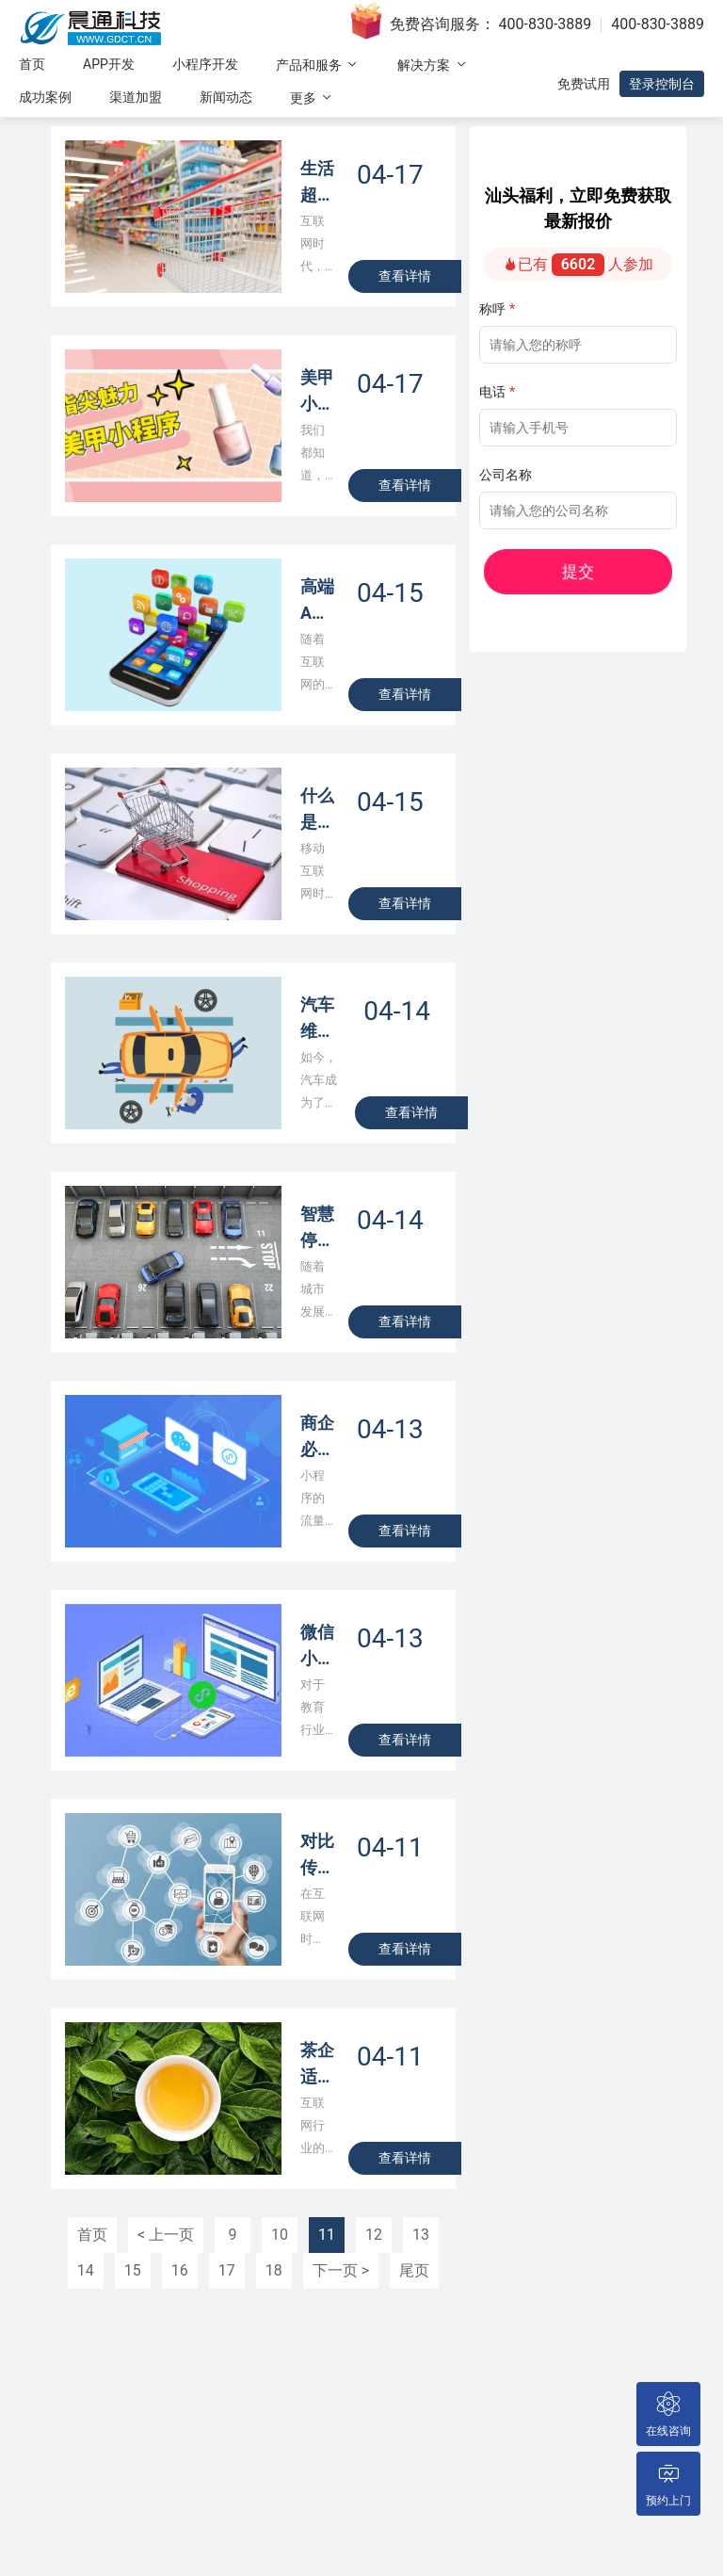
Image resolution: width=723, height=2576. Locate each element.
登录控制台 (662, 83)
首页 (32, 64)
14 (85, 2270)
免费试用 (583, 83)
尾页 (414, 2270)
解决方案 (432, 65)
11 (326, 2235)
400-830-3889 (545, 24)
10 (279, 2235)
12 (373, 2235)
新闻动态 (226, 97)
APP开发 (109, 64)
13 (420, 2235)
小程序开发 (205, 64)
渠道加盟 (135, 97)
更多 (312, 97)
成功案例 (45, 97)
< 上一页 (165, 2235)
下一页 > (341, 2270)
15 (132, 2270)
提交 (617, 572)
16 (179, 2270)
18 (273, 2270)
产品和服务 (318, 65)
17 (226, 2270)
